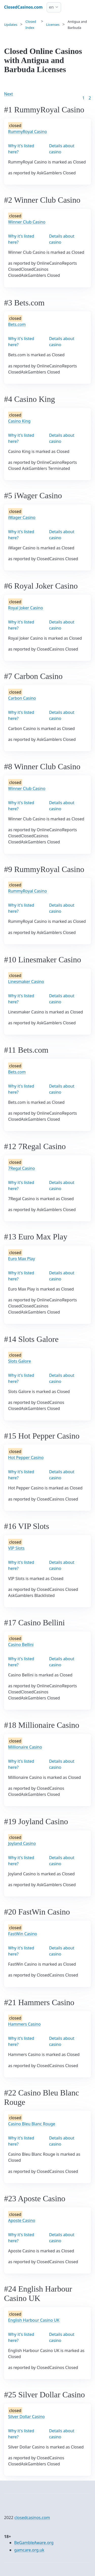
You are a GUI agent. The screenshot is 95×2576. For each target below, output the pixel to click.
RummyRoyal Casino (27, 131)
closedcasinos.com (32, 2517)
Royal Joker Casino (25, 608)
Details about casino (61, 149)
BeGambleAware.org (33, 2542)
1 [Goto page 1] (83, 98)
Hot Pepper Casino (26, 1457)
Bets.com (17, 324)
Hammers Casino (24, 2024)
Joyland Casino (22, 1843)
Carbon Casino (22, 698)
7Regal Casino (21, 1168)
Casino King (19, 421)
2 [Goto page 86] (90, 98)
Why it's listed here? (21, 149)
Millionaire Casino (25, 1747)
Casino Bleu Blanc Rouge (31, 2124)
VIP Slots (16, 1548)
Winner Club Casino (26, 222)
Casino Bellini (20, 1644)
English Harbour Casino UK (33, 2320)
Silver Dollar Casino (26, 2416)
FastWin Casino (22, 1934)
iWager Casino (21, 517)
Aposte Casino (21, 2220)
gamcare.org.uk (29, 2550)
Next (8, 94)
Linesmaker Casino (26, 981)
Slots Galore (19, 1361)
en (51, 7)
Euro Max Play (21, 1258)
